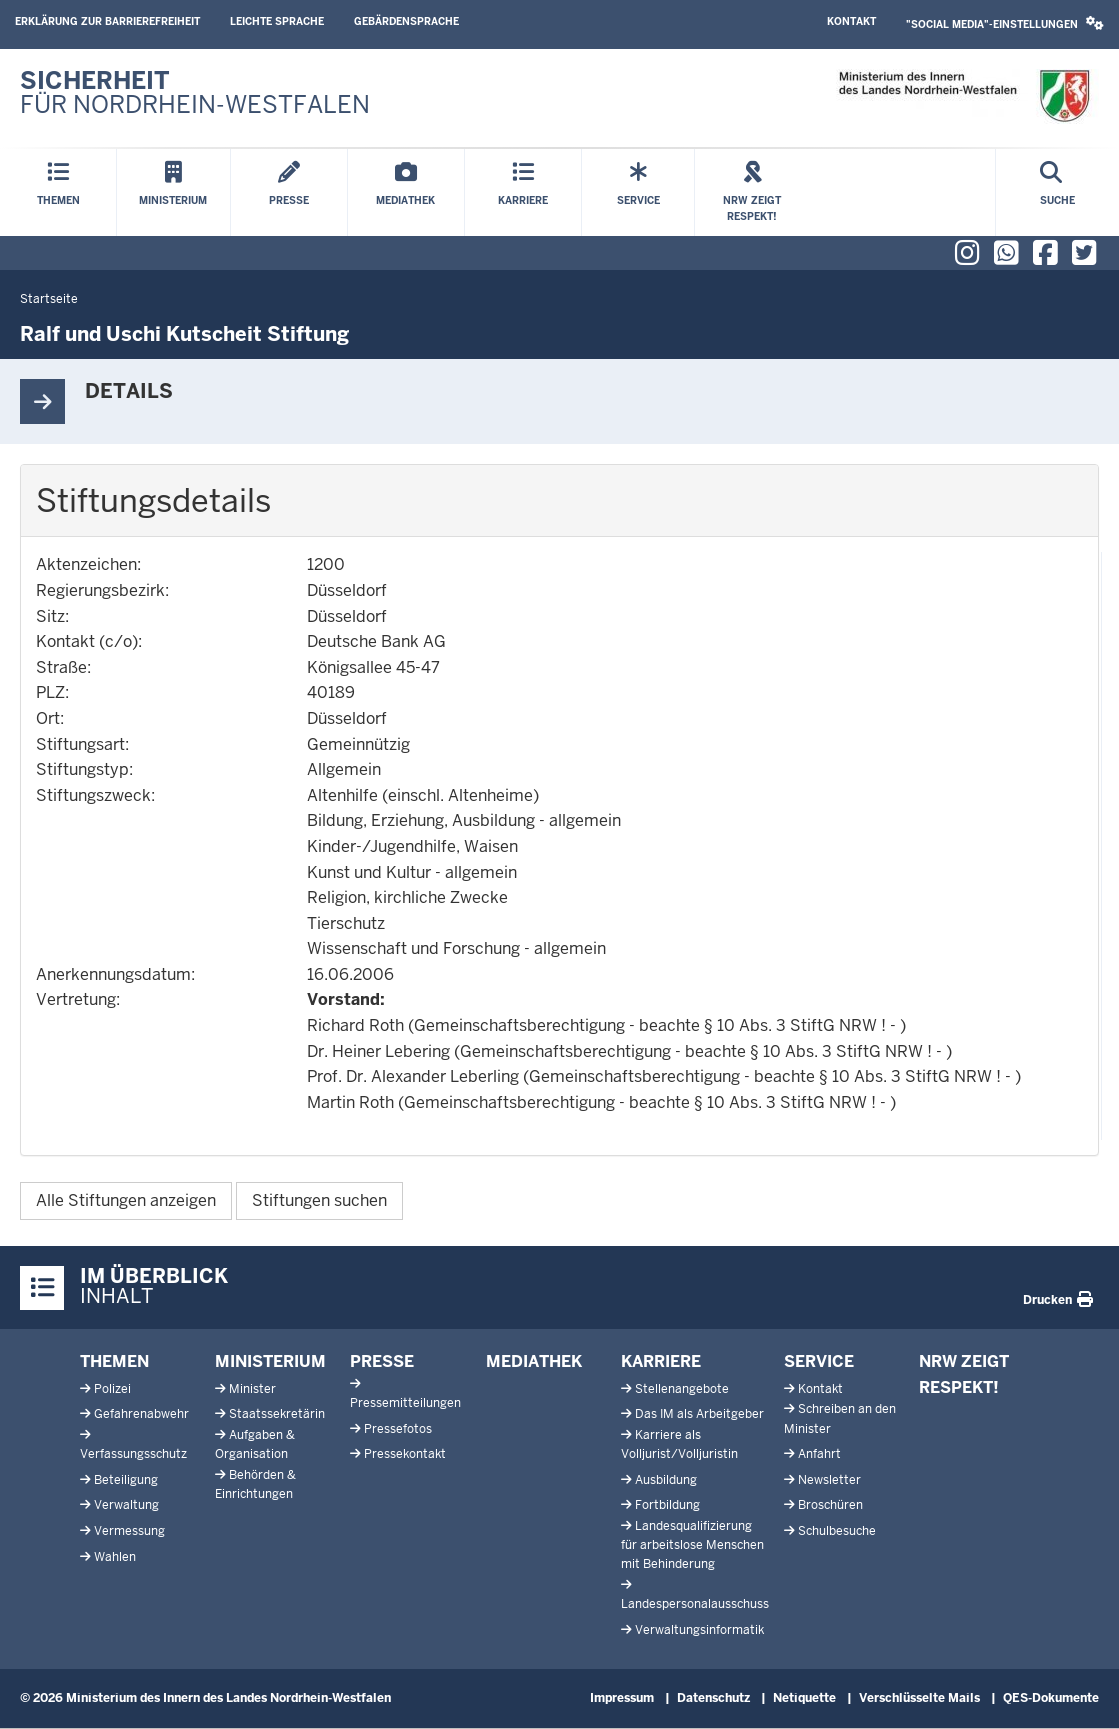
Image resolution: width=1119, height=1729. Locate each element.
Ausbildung (666, 1480)
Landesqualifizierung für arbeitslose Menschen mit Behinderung (692, 1545)
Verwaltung (126, 1505)
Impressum (622, 1698)
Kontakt (851, 21)
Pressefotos (398, 1429)
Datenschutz (713, 1698)
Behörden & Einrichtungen (255, 1484)
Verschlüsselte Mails (919, 1698)
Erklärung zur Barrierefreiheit (107, 21)
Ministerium (270, 1361)
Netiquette (804, 1698)
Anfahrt (819, 1454)
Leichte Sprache (277, 21)
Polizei (112, 1389)
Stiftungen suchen (319, 1200)
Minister (252, 1389)
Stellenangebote (682, 1389)
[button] (1005, 24)
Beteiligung (126, 1480)
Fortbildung (667, 1505)
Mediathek (534, 1361)
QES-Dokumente (1051, 1698)
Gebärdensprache (406, 21)
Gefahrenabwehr (141, 1414)
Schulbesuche (837, 1531)
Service (819, 1361)
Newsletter (829, 1480)
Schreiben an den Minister (840, 1418)
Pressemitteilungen (405, 1403)
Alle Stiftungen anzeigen (126, 1200)
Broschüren (830, 1505)
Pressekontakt (405, 1454)
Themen (114, 1361)
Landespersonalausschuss (695, 1604)
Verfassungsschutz (133, 1454)
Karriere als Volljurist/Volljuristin (679, 1444)
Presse (382, 1361)
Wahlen (115, 1557)
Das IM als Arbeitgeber (699, 1414)
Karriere (661, 1361)
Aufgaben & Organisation (255, 1444)
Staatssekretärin (277, 1414)
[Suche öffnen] (1057, 192)
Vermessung (129, 1531)
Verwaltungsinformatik (699, 1630)
